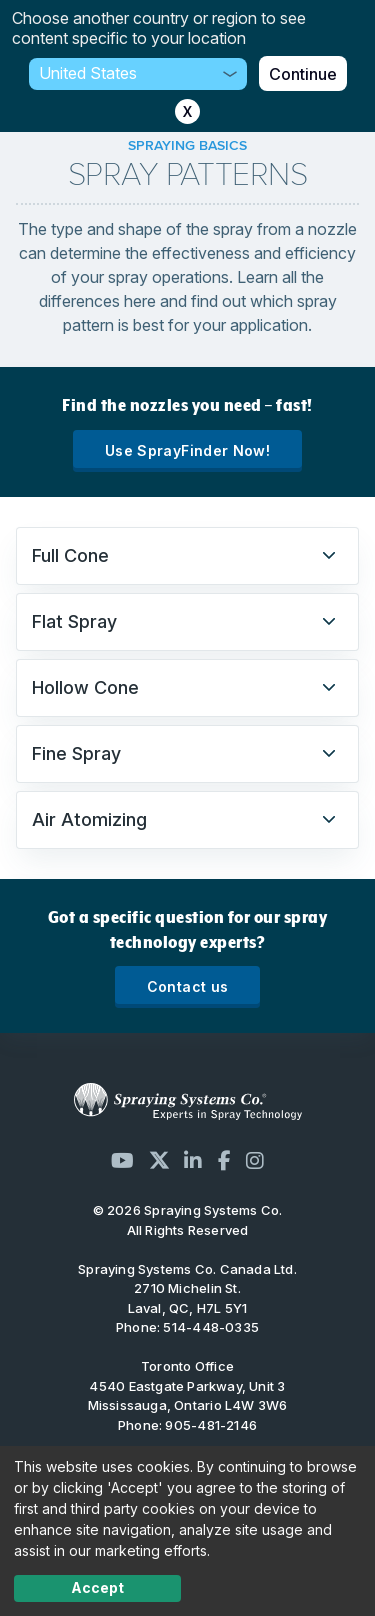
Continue (303, 74)
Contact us (188, 986)
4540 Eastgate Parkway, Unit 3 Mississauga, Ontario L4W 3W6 (188, 1396)
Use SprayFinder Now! (187, 450)
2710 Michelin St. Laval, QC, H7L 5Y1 (188, 1298)
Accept (97, 1587)
